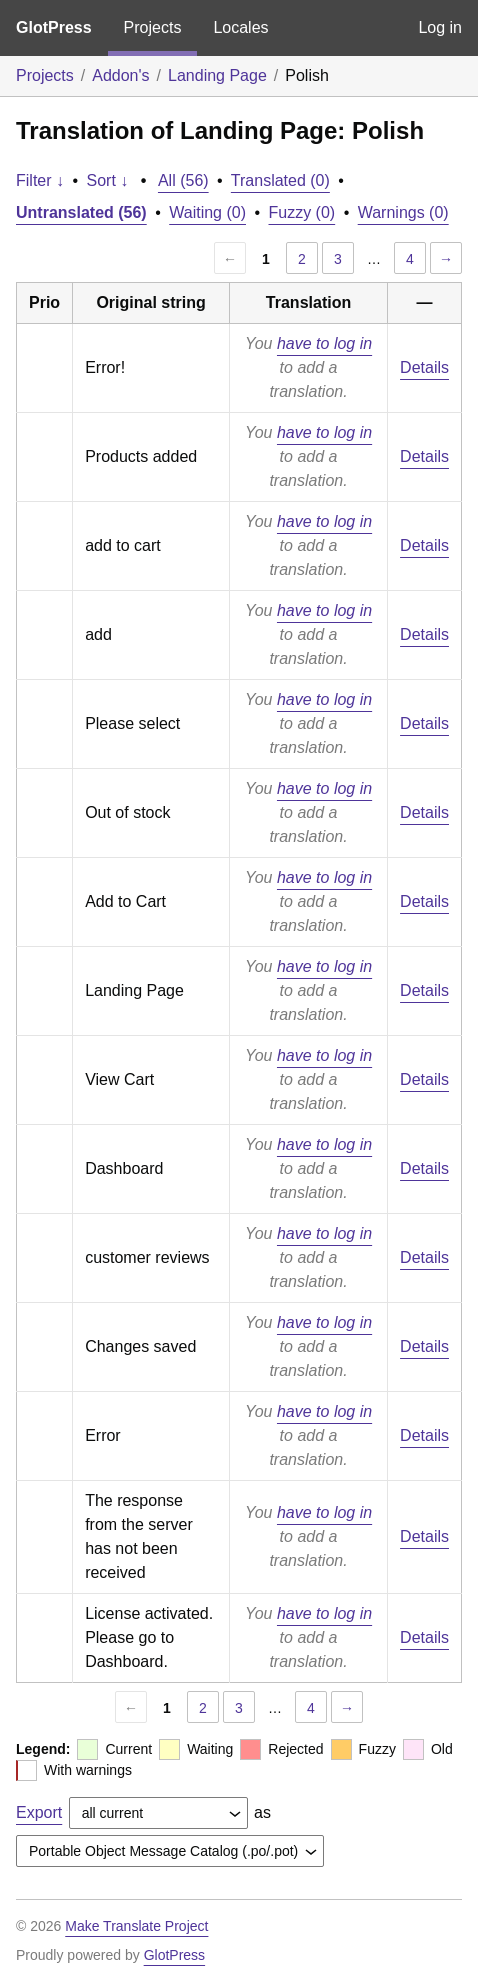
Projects (153, 27)
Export (39, 1812)
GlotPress (54, 27)
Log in (440, 27)
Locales (240, 27)
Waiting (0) (207, 212)
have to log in (324, 343)
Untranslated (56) (81, 212)
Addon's (120, 75)
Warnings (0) (403, 212)
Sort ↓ (108, 180)
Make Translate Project (136, 1926)
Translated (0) (280, 180)
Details (424, 367)
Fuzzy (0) (302, 212)
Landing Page (217, 75)
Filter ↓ (40, 180)
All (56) (183, 180)
